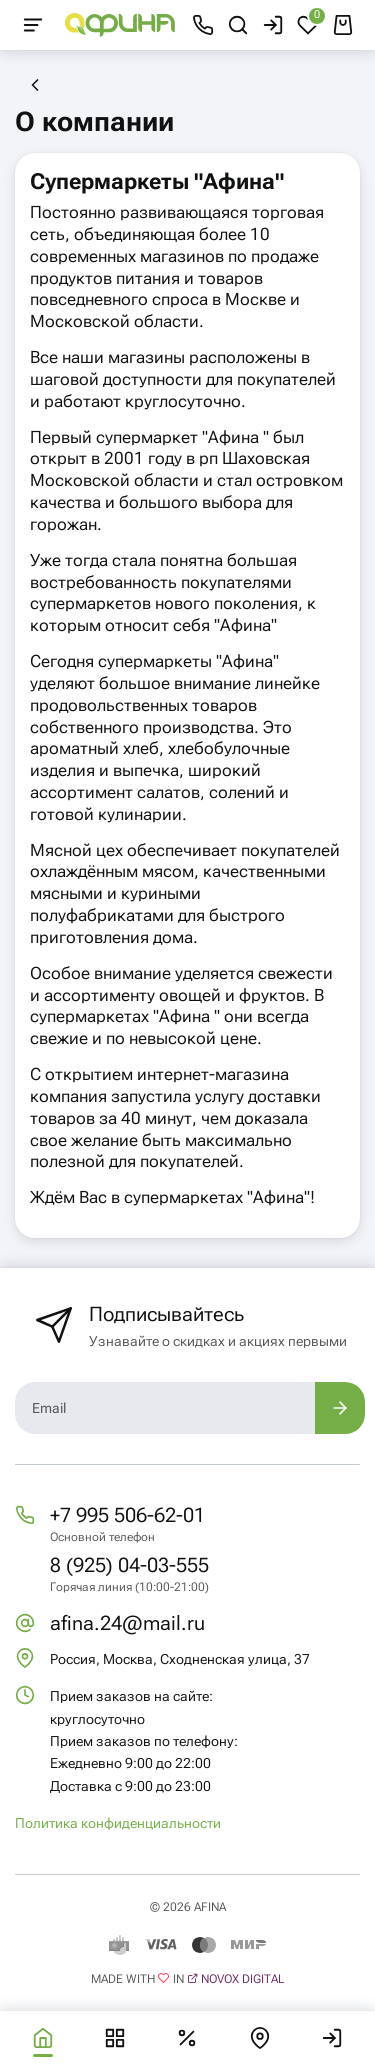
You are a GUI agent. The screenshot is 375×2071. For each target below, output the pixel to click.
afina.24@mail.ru (127, 1623)
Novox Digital (242, 1979)
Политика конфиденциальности (118, 1823)
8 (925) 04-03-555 (129, 1565)
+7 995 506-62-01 (127, 1515)
